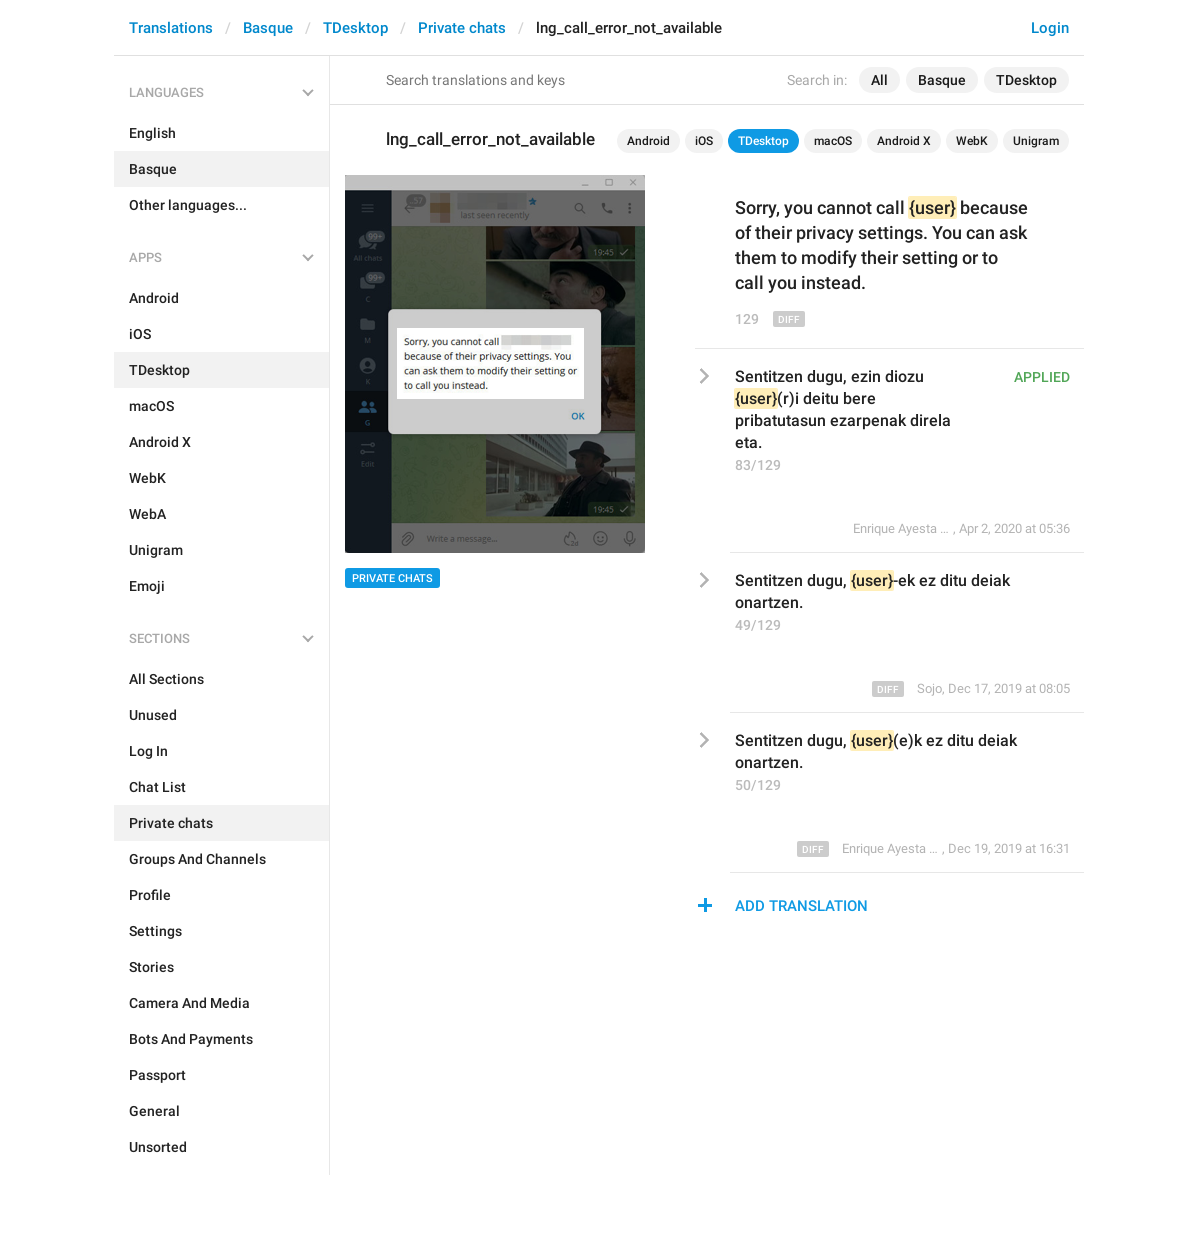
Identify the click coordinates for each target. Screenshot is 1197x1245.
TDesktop (355, 28)
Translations (171, 28)
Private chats (462, 28)
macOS (833, 141)
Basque (268, 28)
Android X (904, 141)
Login (1050, 28)
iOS (704, 141)
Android (648, 141)
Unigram (1036, 141)
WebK (972, 141)
